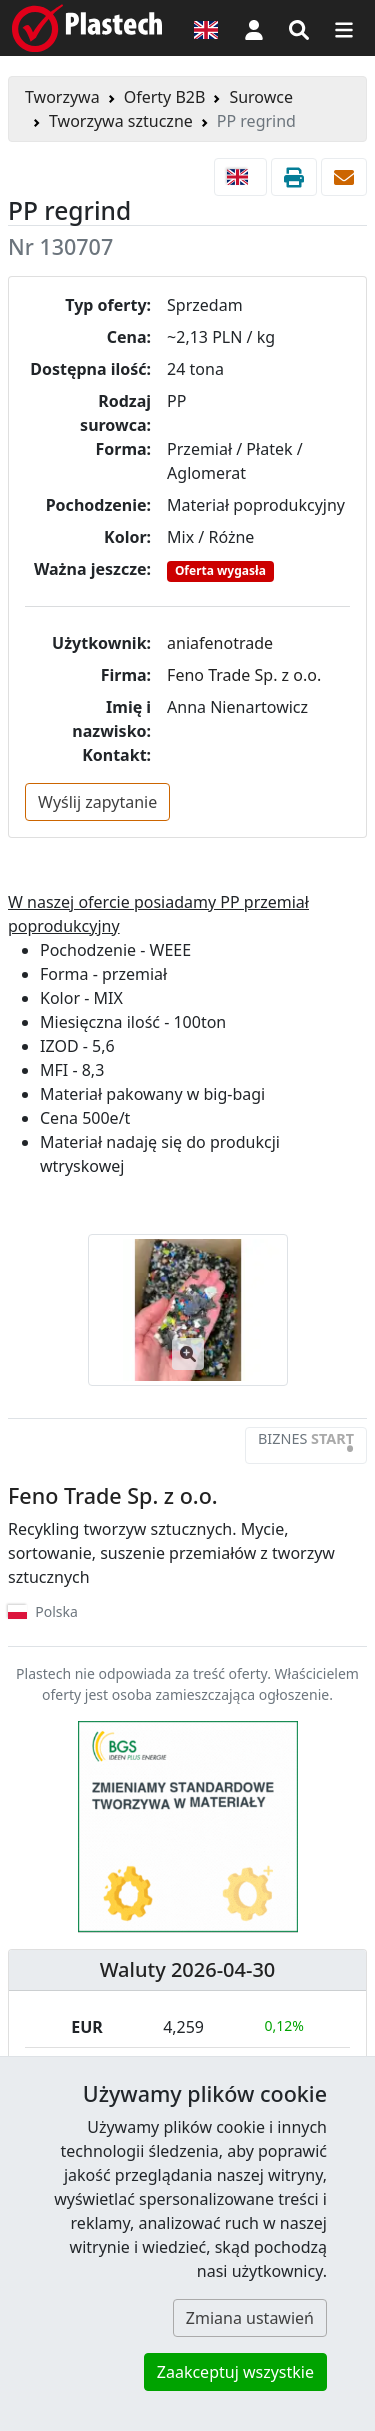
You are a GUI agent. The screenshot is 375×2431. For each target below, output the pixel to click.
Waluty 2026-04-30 (188, 1969)
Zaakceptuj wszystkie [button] (235, 2372)
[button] (254, 28)
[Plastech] (87, 28)
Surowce (261, 97)
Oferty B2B (165, 97)
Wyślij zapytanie (97, 802)
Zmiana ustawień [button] (250, 2318)
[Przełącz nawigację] (344, 28)
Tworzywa (62, 97)
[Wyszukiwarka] (299, 28)
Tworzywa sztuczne (121, 121)
